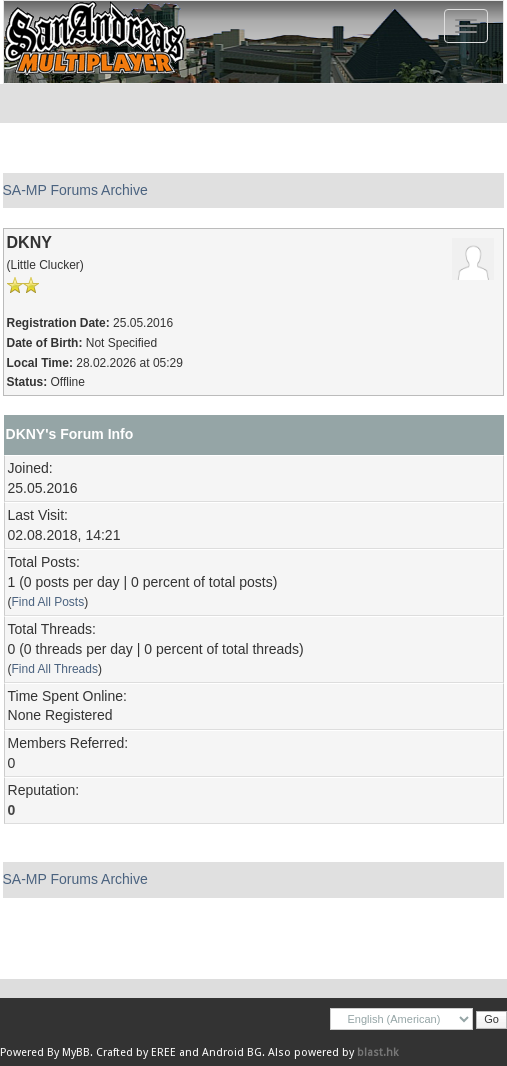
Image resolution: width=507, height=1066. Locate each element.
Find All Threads (55, 669)
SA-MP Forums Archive (75, 190)
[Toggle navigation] (466, 26)
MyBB (76, 1052)
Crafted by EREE (136, 1052)
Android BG (232, 1052)
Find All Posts (48, 602)
